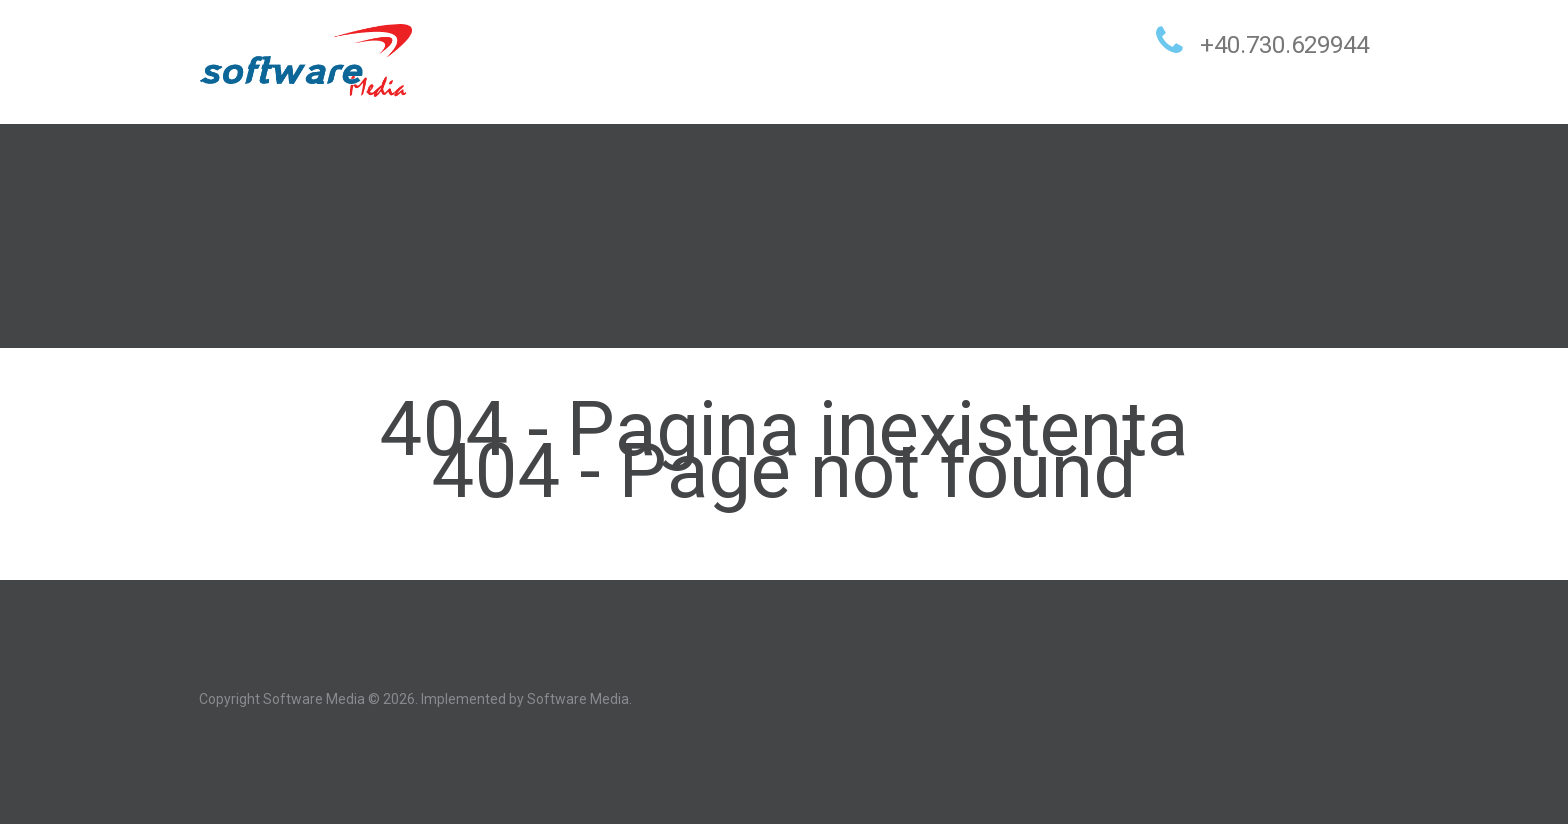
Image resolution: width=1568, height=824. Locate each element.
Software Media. (579, 699)
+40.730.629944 (1284, 45)
